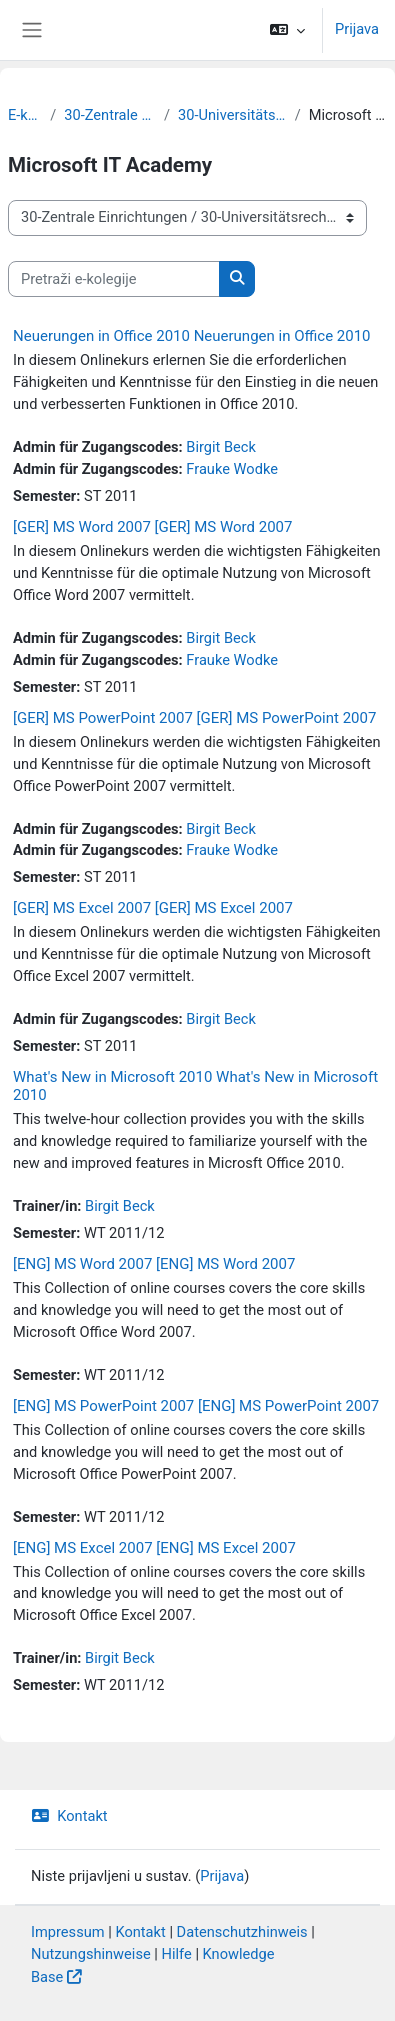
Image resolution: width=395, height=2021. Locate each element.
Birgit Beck (221, 447)
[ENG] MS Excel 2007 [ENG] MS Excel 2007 (154, 1548)
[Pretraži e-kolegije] (114, 279)
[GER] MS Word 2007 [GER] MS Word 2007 (152, 527)
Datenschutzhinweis (242, 1932)
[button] (287, 30)
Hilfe (177, 1954)
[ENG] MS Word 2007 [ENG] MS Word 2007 (154, 1264)
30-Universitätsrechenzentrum (232, 115)
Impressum (68, 1932)
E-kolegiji (25, 115)
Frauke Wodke (232, 469)
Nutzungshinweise (91, 1954)
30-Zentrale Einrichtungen (110, 115)
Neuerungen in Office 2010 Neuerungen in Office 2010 (192, 336)
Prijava (357, 29)
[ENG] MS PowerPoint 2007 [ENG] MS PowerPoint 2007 (196, 1406)
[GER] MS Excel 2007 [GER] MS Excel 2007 (153, 908)
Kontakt (69, 1816)
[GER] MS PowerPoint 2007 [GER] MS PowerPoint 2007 (194, 718)
